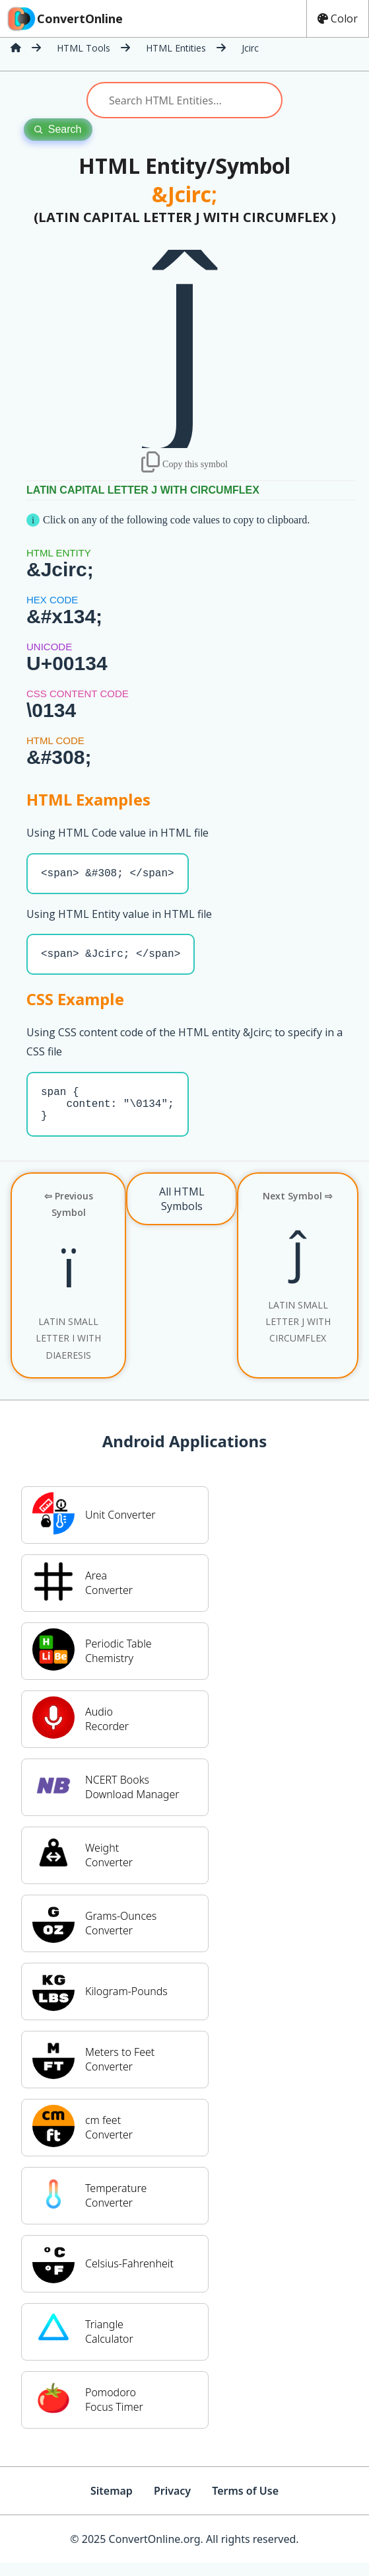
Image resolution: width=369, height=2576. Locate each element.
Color (338, 18)
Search (58, 129)
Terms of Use (245, 2504)
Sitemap (111, 2504)
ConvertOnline (64, 18)
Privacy (172, 2504)
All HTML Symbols (182, 1212)
